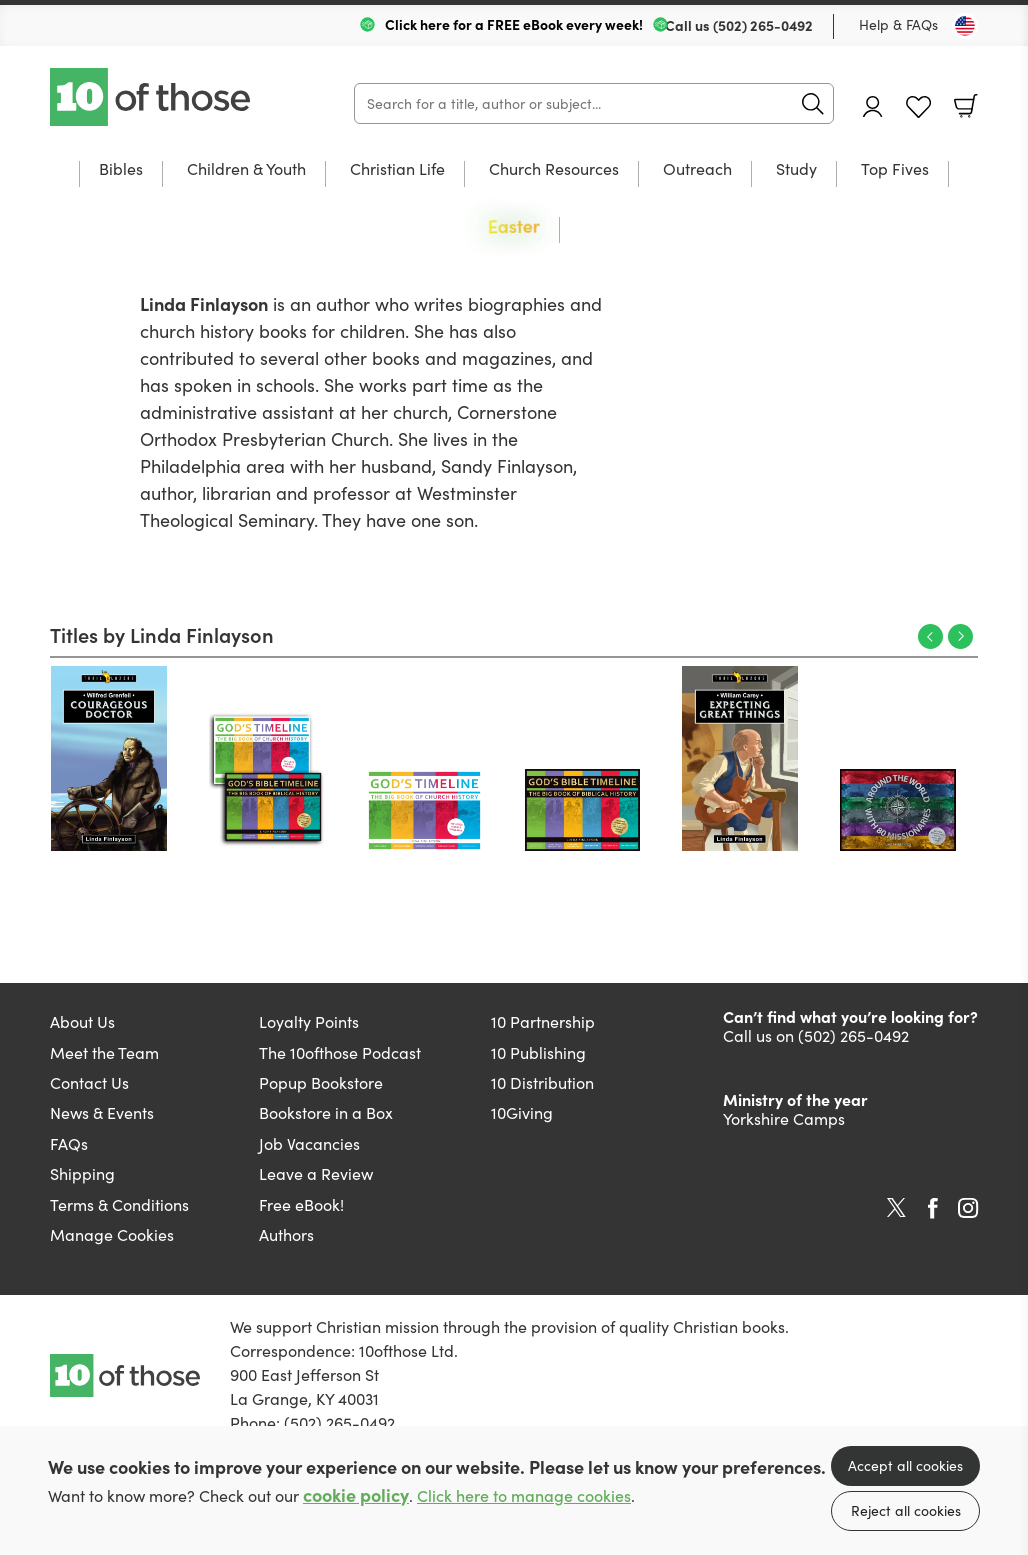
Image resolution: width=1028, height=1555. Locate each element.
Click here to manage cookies (524, 1495)
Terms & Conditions (119, 1204)
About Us (82, 1021)
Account (873, 106)
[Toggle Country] (965, 26)
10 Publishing (538, 1052)
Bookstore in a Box (326, 1112)
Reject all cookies (906, 1510)
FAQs (69, 1143)
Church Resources (554, 170)
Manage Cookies (112, 1234)
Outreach (697, 170)
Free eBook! (301, 1204)
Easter (514, 227)
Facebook (933, 1208)
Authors (286, 1234)
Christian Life (397, 170)
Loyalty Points (309, 1021)
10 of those (152, 97)
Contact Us (89, 1082)
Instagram (968, 1208)
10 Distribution (542, 1082)
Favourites (918, 107)
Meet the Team (104, 1052)
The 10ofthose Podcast (340, 1052)
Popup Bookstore (321, 1082)
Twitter (896, 1208)
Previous (930, 636)
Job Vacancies (309, 1143)
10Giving (522, 1112)
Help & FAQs (898, 24)
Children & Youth (246, 170)
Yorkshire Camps (784, 1118)
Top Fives (895, 170)
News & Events (102, 1112)
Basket (966, 106)
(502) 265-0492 (763, 25)
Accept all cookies (905, 1465)
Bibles (121, 170)
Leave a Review (316, 1173)
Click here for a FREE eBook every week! (514, 24)
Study (796, 170)
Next (960, 636)
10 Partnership (543, 1021)
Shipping (82, 1173)
